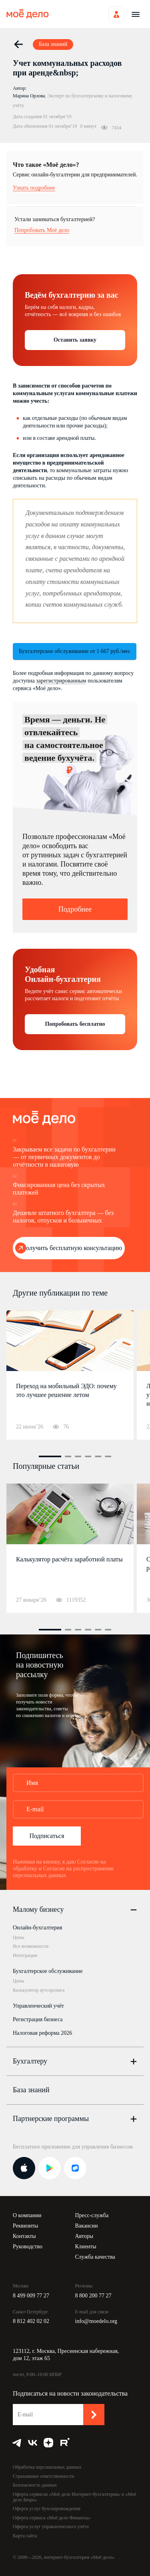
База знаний (31, 2090)
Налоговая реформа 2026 (42, 2033)
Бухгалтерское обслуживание (47, 1971)
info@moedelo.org (96, 2321)
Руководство (27, 2247)
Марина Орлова (29, 96)
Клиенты (85, 2247)
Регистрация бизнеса (38, 2019)
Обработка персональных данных (47, 2467)
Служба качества (95, 2257)
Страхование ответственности (43, 2476)
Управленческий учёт (38, 2006)
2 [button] (68, 1456)
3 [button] (78, 1456)
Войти (116, 14)
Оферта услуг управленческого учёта (50, 2526)
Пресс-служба (92, 2215)
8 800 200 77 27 (93, 2296)
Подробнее (75, 909)
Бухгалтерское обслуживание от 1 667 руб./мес (74, 651)
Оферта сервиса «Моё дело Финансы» (52, 2518)
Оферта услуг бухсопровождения (46, 2508)
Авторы (84, 2236)
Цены (18, 1937)
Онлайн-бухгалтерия (37, 1928)
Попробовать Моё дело (41, 230)
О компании (27, 2215)
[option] (70, 1375)
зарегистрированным (61, 681)
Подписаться (46, 1835)
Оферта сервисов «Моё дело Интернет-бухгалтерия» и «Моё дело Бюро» (74, 2497)
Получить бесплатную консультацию (72, 1247)
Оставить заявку (75, 340)
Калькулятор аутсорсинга (38, 1990)
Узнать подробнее (34, 188)
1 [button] (50, 1456)
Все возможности (30, 1946)
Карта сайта (25, 2535)
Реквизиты (25, 2226)
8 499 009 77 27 (31, 2296)
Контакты (24, 2236)
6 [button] (108, 1456)
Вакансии (86, 2226)
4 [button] (88, 1456)
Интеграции (25, 1955)
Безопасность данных (35, 2485)
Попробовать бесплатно (75, 1024)
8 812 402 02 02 (31, 2321)
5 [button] (98, 1456)
